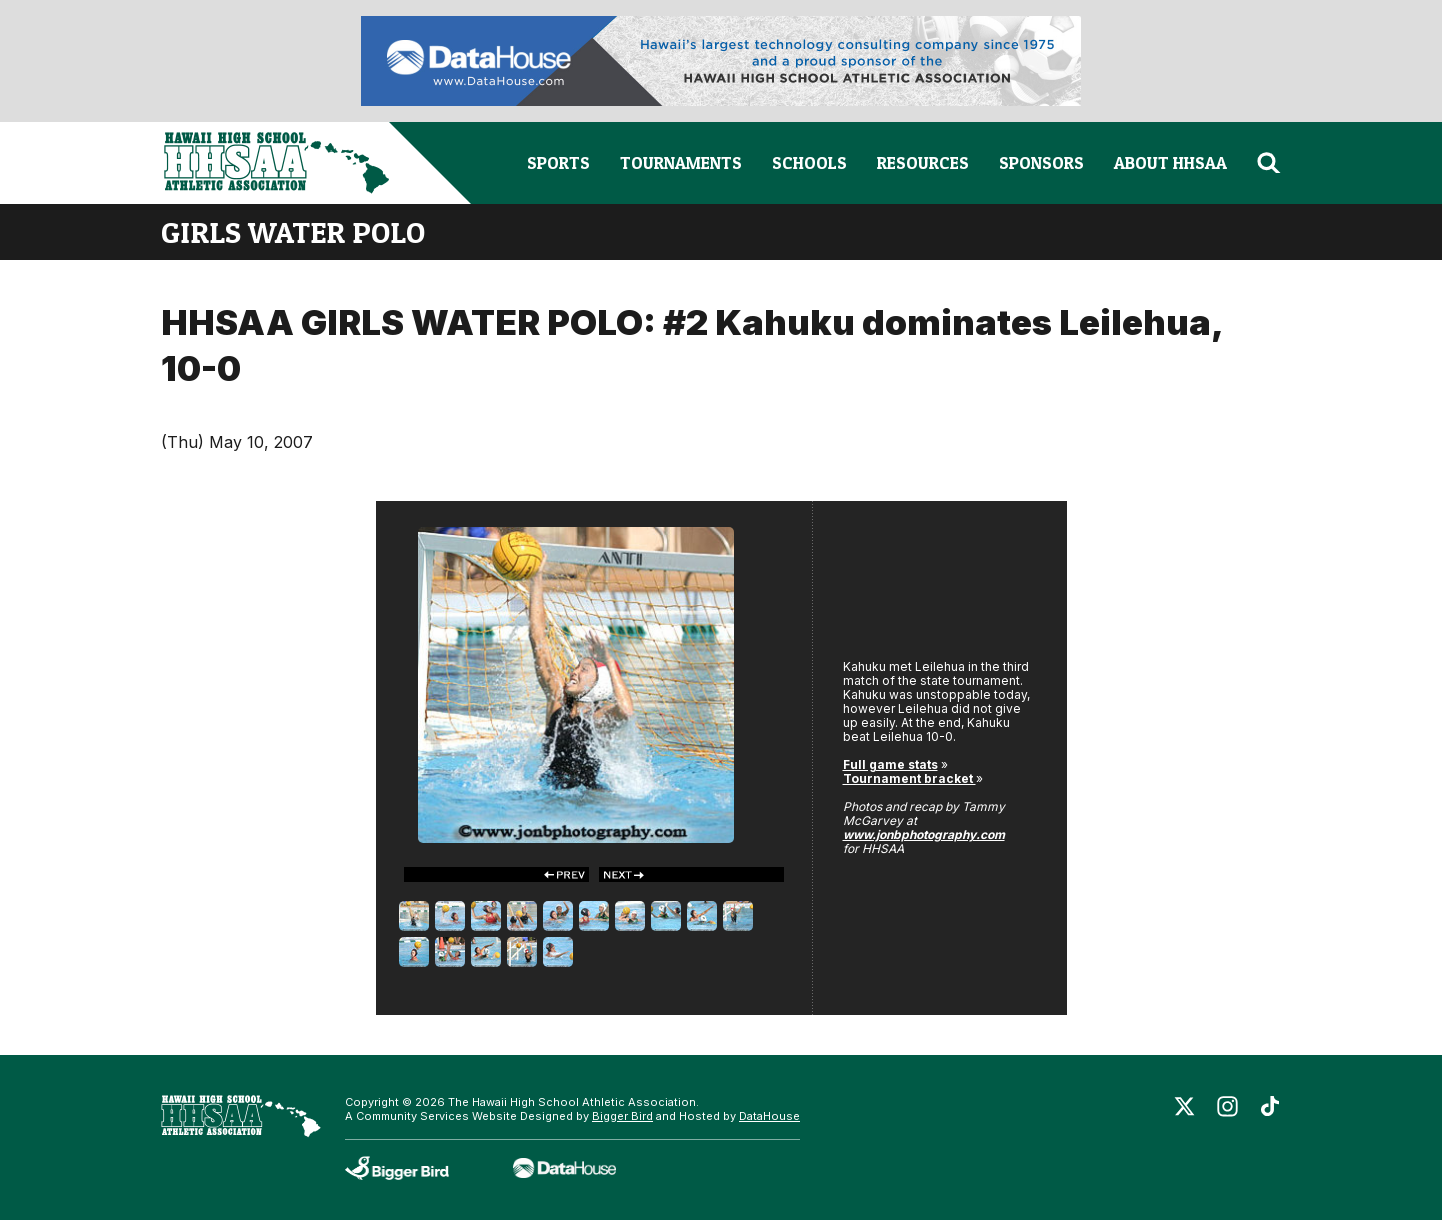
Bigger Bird (622, 1116)
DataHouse (769, 1116)
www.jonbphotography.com (924, 834)
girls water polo (293, 232)
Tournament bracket (909, 778)
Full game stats (890, 764)
